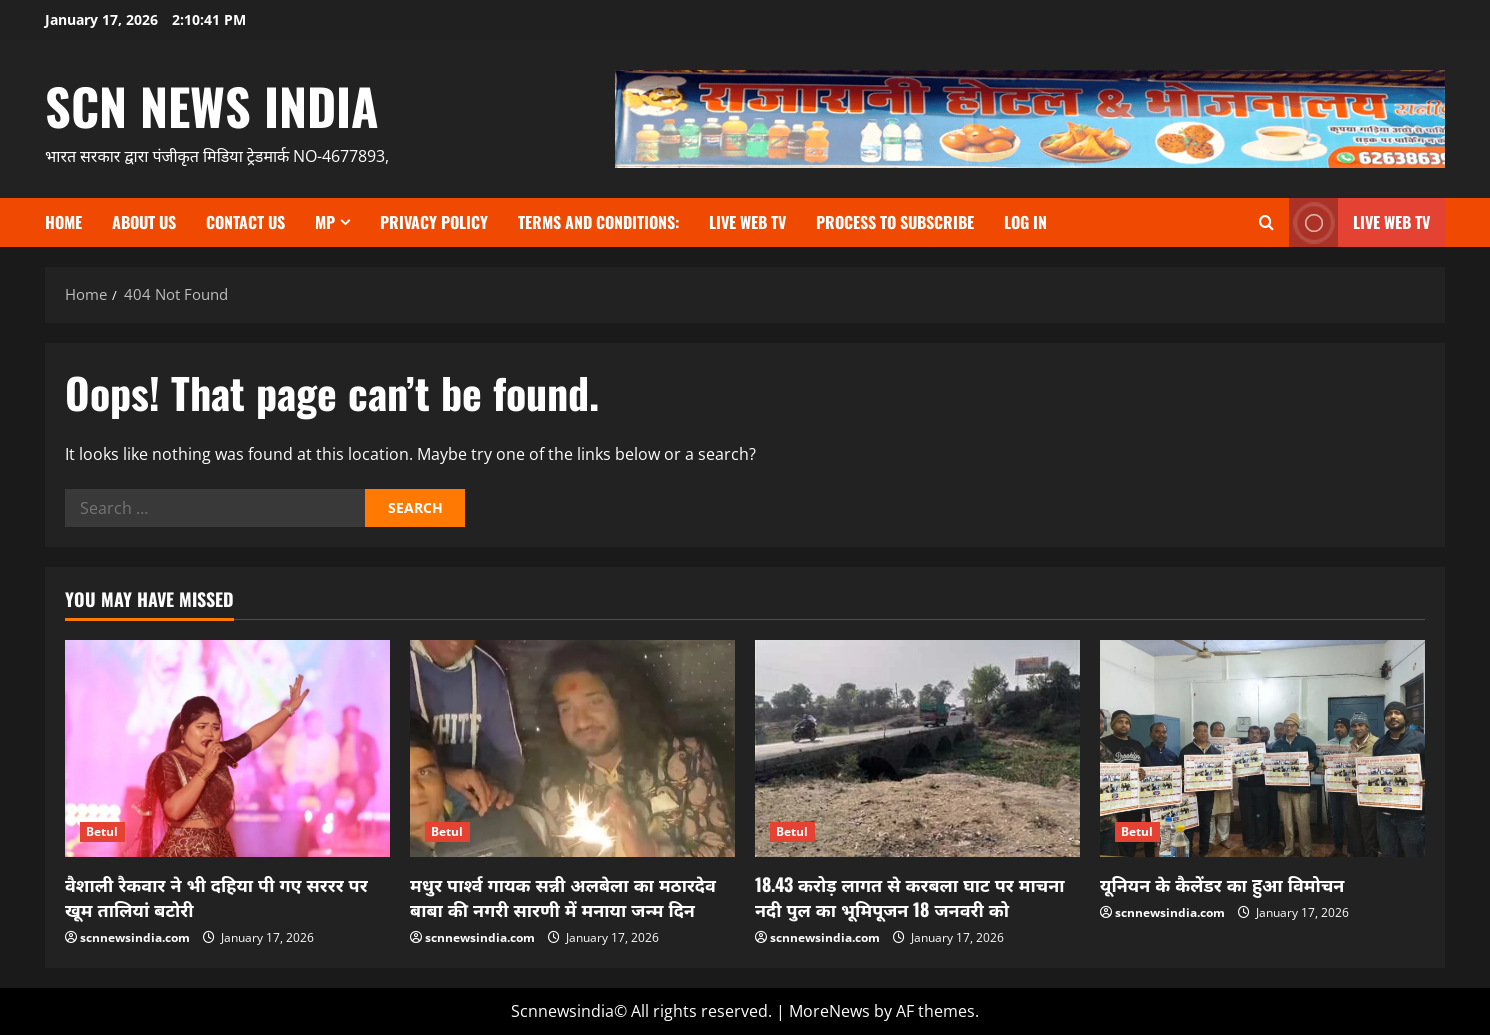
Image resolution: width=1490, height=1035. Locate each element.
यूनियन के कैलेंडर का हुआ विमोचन (1222, 884)
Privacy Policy (434, 222)
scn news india (212, 105)
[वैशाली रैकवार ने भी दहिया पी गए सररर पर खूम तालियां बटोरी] (227, 748)
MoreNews (829, 1011)
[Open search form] (1266, 222)
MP (325, 222)
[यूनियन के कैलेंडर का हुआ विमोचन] (1262, 748)
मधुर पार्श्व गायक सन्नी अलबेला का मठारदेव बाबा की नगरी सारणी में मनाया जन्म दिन (563, 896)
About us (144, 222)
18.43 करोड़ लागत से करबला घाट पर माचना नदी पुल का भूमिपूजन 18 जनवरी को (910, 896)
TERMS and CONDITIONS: (598, 222)
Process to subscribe (895, 222)
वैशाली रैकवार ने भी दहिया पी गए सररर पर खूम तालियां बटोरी (216, 896)
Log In (1025, 222)
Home (63, 222)
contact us (245, 222)
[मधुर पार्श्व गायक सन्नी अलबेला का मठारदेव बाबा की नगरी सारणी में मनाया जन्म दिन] (572, 748)
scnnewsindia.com (135, 937)
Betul (102, 831)
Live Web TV (747, 222)
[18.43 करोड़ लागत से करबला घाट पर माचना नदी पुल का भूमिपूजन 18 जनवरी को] (917, 748)
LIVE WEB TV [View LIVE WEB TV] (1359, 222)
